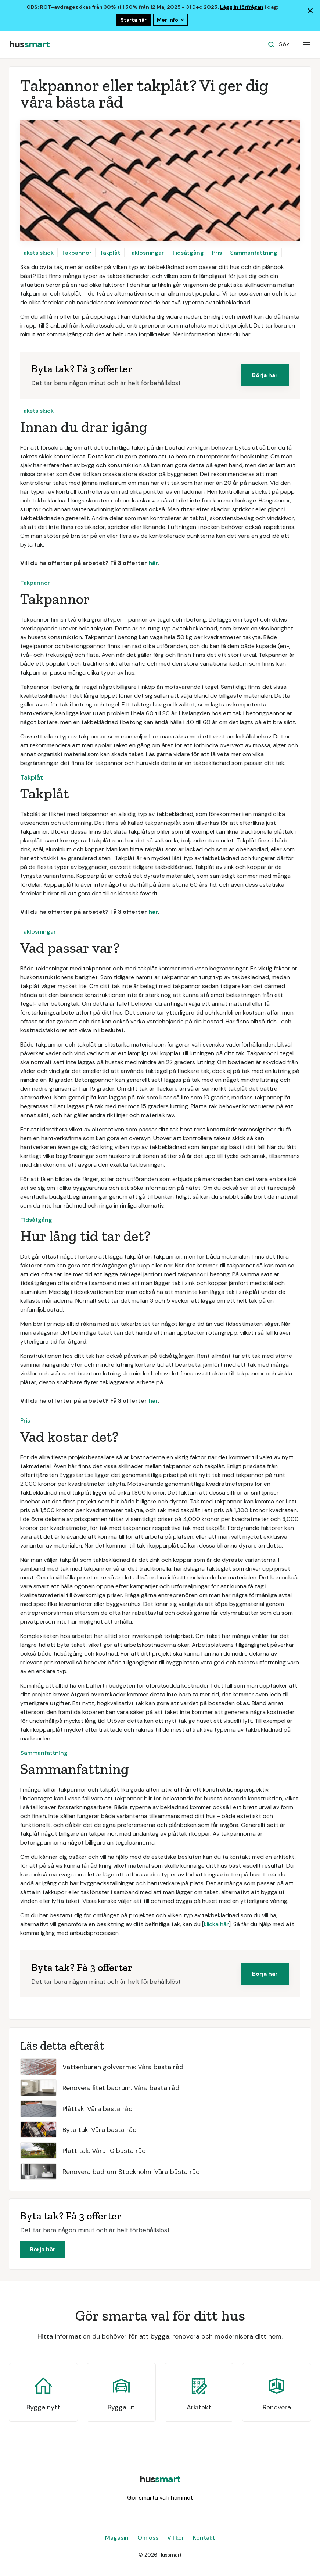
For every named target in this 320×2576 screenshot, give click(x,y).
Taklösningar (146, 253)
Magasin (117, 2537)
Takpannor (76, 253)
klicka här (216, 1924)
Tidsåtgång (188, 253)
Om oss (147, 2537)
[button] (306, 44)
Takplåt (110, 253)
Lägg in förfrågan (241, 7)
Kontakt (204, 2537)
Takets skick (37, 253)
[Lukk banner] (310, 10)
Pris (217, 253)
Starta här (134, 20)
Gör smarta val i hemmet (160, 2497)
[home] (29, 44)
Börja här (265, 375)
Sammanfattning (253, 253)
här (153, 563)
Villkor (175, 2537)
